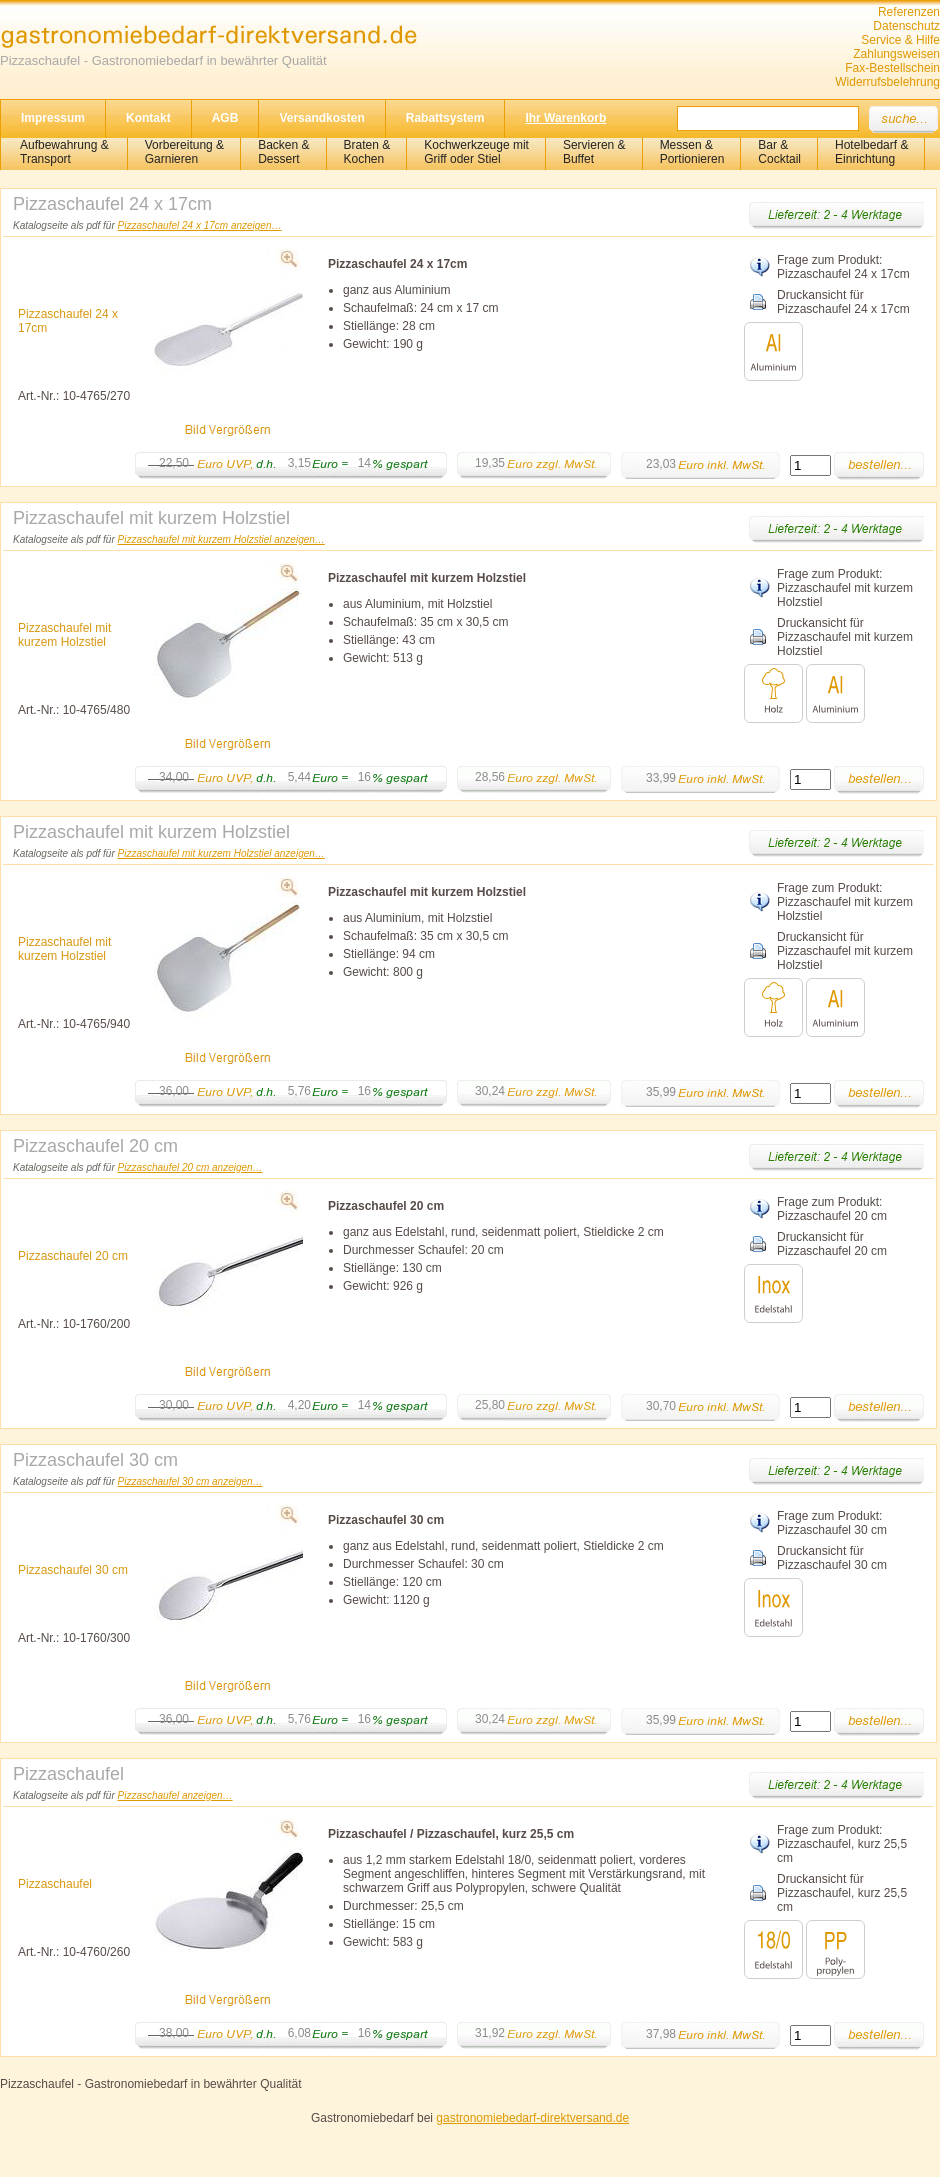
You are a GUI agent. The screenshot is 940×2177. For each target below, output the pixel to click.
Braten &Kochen (367, 152)
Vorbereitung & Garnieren (184, 152)
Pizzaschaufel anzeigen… (175, 1795)
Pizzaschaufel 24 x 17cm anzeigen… (200, 225)
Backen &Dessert (283, 152)
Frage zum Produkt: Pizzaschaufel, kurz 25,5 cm (842, 1844)
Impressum (53, 118)
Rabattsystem (445, 118)
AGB (225, 118)
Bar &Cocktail (779, 152)
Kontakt (148, 118)
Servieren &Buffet (594, 152)
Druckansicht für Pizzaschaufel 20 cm (832, 1244)
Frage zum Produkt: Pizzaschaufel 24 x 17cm (843, 267)
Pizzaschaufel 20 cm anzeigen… (190, 1167)
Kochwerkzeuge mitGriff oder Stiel (476, 152)
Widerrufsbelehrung (887, 82)
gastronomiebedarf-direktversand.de (532, 2118)
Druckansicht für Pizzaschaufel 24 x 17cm (843, 302)
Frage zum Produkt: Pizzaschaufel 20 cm (832, 1209)
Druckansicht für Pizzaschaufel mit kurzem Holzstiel (845, 637)
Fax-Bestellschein (892, 68)
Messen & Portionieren (692, 152)
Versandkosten (321, 118)
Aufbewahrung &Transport (64, 152)
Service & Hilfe (900, 40)
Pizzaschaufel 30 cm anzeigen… (190, 1481)
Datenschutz (906, 26)
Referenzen (909, 12)
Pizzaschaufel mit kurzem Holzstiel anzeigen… (221, 539)
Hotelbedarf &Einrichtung (871, 152)
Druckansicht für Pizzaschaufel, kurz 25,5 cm (842, 1893)
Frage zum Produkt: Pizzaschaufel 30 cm (832, 1523)
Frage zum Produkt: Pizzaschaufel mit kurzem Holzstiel (845, 588)
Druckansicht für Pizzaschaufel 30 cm (832, 1558)
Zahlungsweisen (896, 54)
